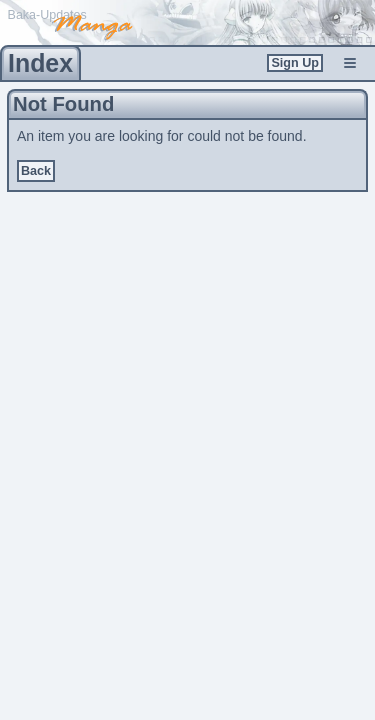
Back (36, 171)
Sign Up (295, 63)
